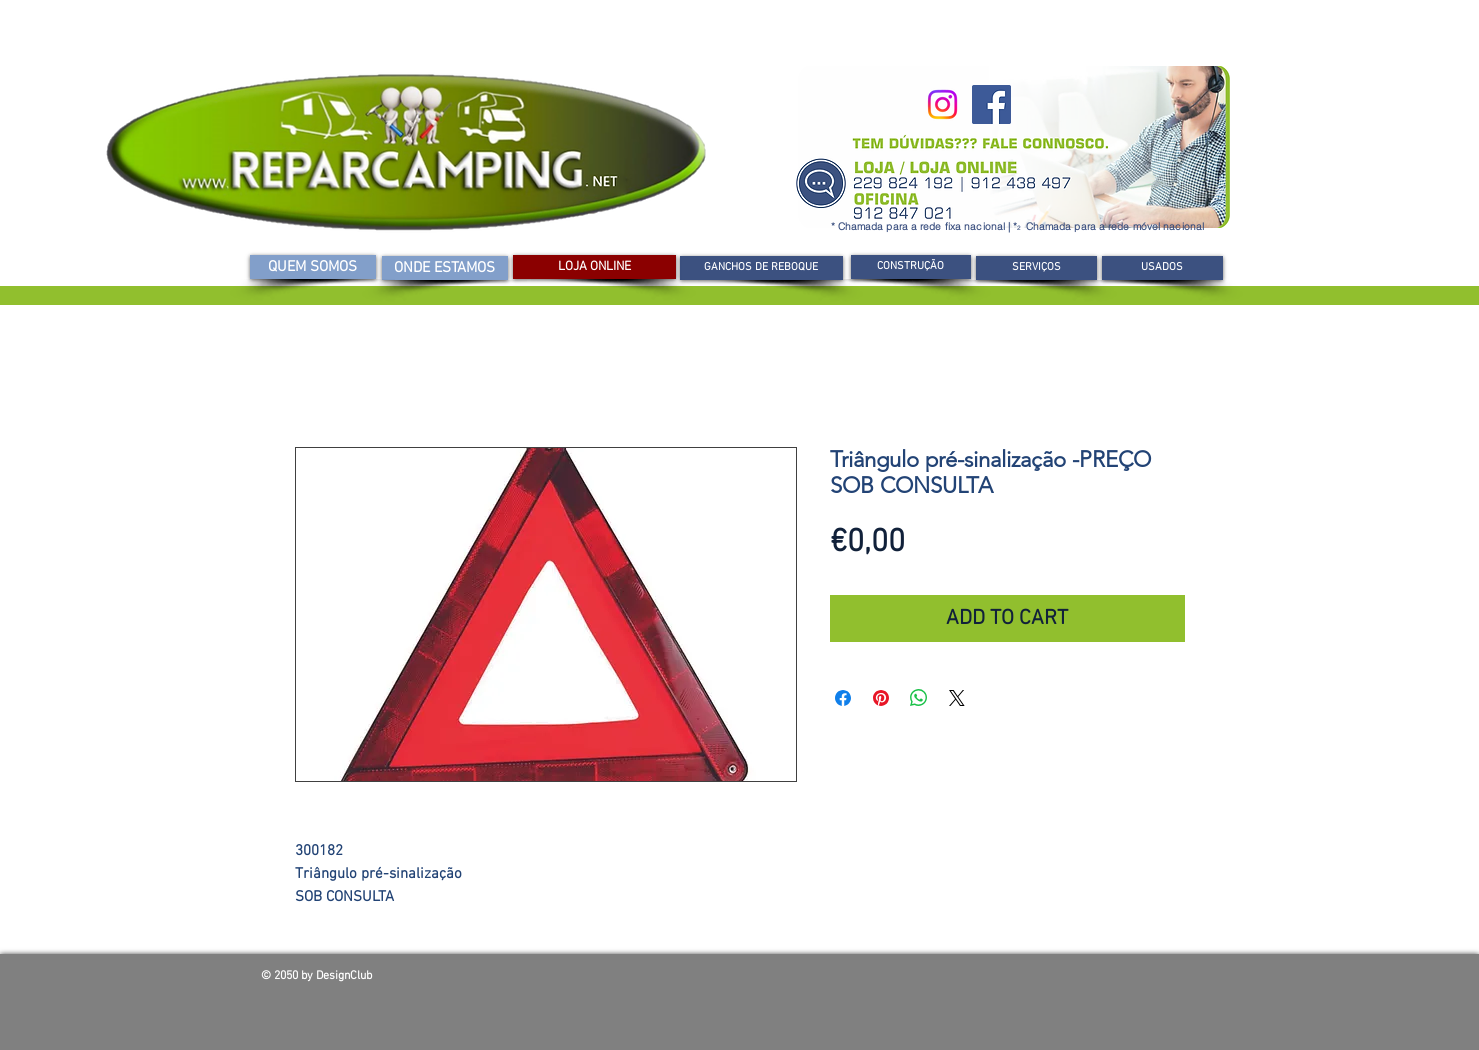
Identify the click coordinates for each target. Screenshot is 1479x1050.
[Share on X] (957, 698)
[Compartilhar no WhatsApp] (919, 698)
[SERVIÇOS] (1036, 268)
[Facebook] (991, 104)
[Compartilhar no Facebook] (843, 698)
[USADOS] (1162, 268)
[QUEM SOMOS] (313, 267)
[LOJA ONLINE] (594, 267)
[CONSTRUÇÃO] (911, 267)
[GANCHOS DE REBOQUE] (761, 268)
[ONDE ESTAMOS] (445, 268)
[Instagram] (942, 104)
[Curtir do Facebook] (1075, 981)
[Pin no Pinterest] (881, 698)
